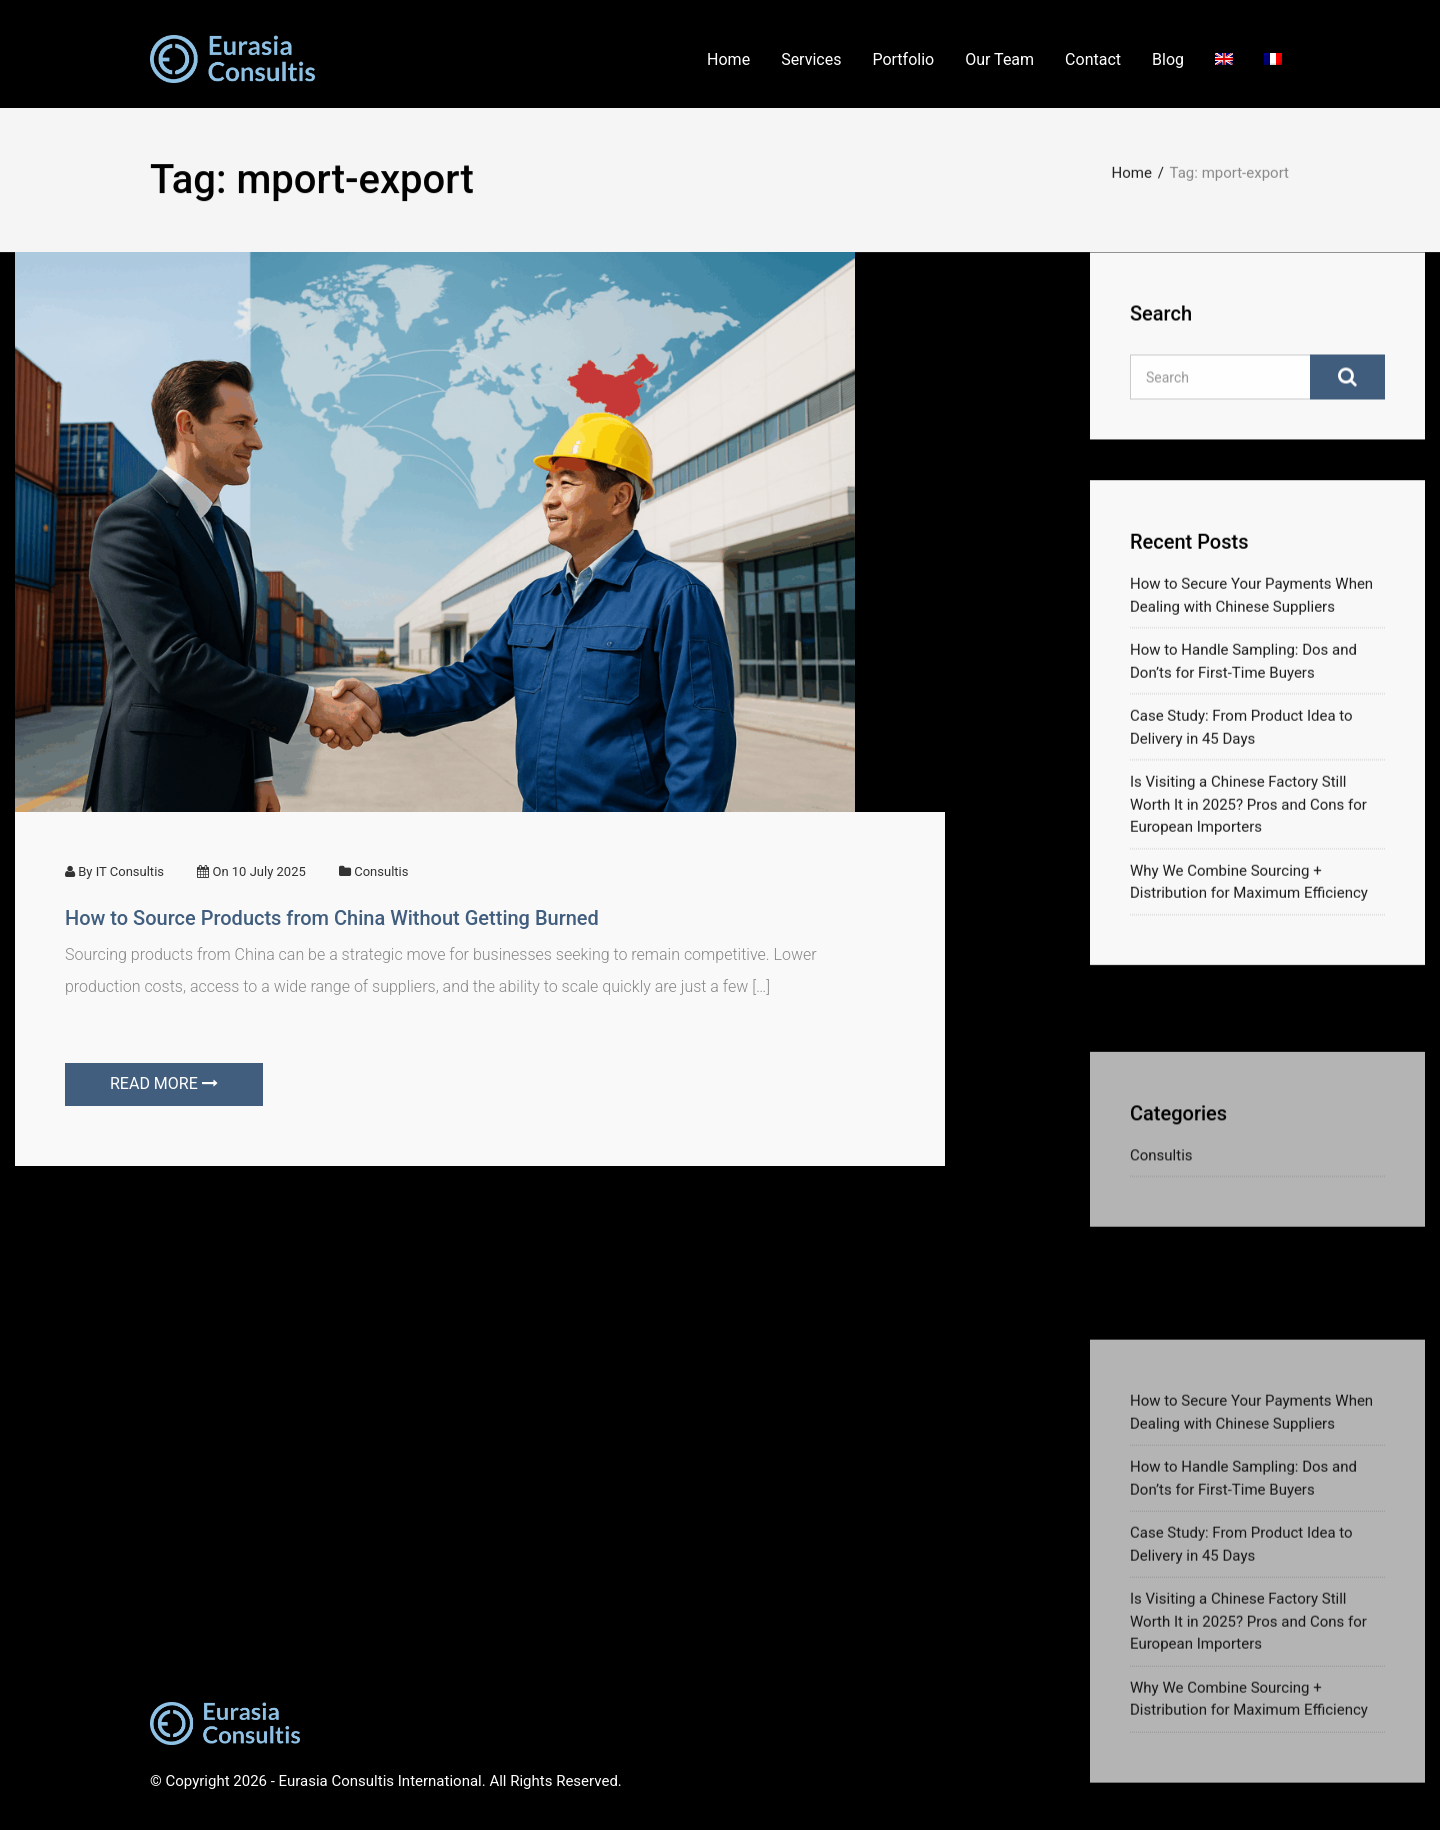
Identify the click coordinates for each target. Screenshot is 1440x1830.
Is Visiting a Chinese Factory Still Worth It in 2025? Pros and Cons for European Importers (1248, 812)
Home (728, 59)
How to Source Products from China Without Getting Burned (332, 918)
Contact (1093, 59)
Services (811, 59)
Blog (1168, 59)
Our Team (999, 59)
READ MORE (164, 1083)
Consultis (381, 871)
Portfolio (903, 59)
